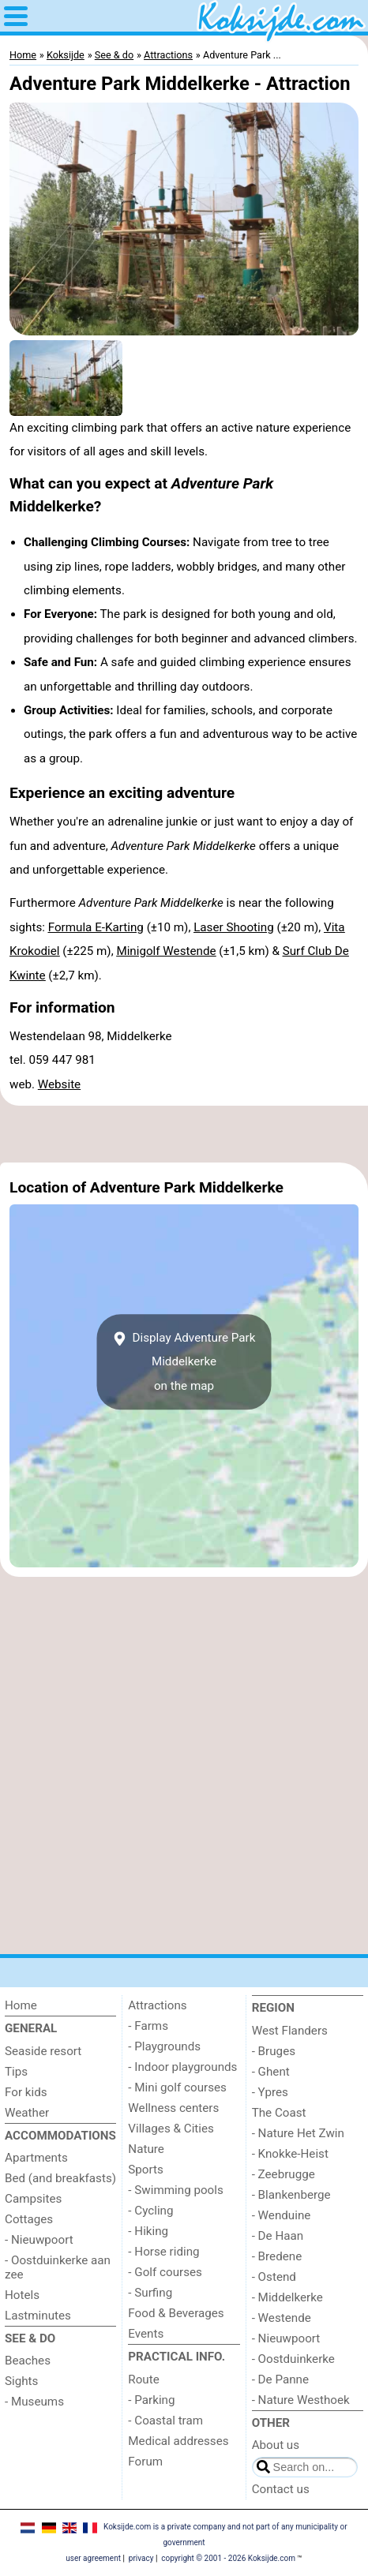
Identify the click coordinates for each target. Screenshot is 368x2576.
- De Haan (278, 2236)
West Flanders (290, 2031)
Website (59, 1084)
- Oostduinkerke (293, 2359)
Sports (145, 2169)
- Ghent (271, 2072)
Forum (145, 2461)
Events (145, 2334)
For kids (26, 2092)
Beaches (28, 2360)
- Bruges (273, 2051)
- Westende (281, 2318)
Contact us (281, 2489)
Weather (27, 2113)
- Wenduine (281, 2215)
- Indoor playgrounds (182, 2067)
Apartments (36, 2158)
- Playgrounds (164, 2046)
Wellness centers (173, 2108)
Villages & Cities (171, 2128)
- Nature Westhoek (301, 2400)
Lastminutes (38, 2315)
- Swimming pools (175, 2190)
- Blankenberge (291, 2195)
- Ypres (270, 2092)
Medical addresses (178, 2441)
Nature (146, 2149)
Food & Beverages (175, 2313)
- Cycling (150, 2210)
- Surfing (150, 2293)
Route (143, 2379)
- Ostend (274, 2277)
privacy (141, 2558)
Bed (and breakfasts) (60, 2178)
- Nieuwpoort (39, 2240)
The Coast (279, 2113)
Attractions (157, 2005)
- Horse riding (163, 2252)
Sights (21, 2381)
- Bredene (277, 2256)
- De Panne (280, 2379)
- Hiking (148, 2231)
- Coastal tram (165, 2420)
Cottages (29, 2219)
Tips (16, 2072)
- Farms (148, 2026)
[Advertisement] (184, 1134)
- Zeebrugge (283, 2174)
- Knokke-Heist (290, 2154)
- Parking (151, 2400)
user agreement (93, 2558)
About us (275, 2445)
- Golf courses (165, 2272)
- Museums (34, 2401)
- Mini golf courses (177, 2087)
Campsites (33, 2199)
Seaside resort (43, 2051)
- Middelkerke (287, 2297)
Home (21, 2005)
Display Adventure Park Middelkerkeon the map (184, 1362)
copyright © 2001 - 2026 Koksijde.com (228, 2558)
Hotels (22, 2295)
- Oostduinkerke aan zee (58, 2267)
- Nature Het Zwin (298, 2133)
